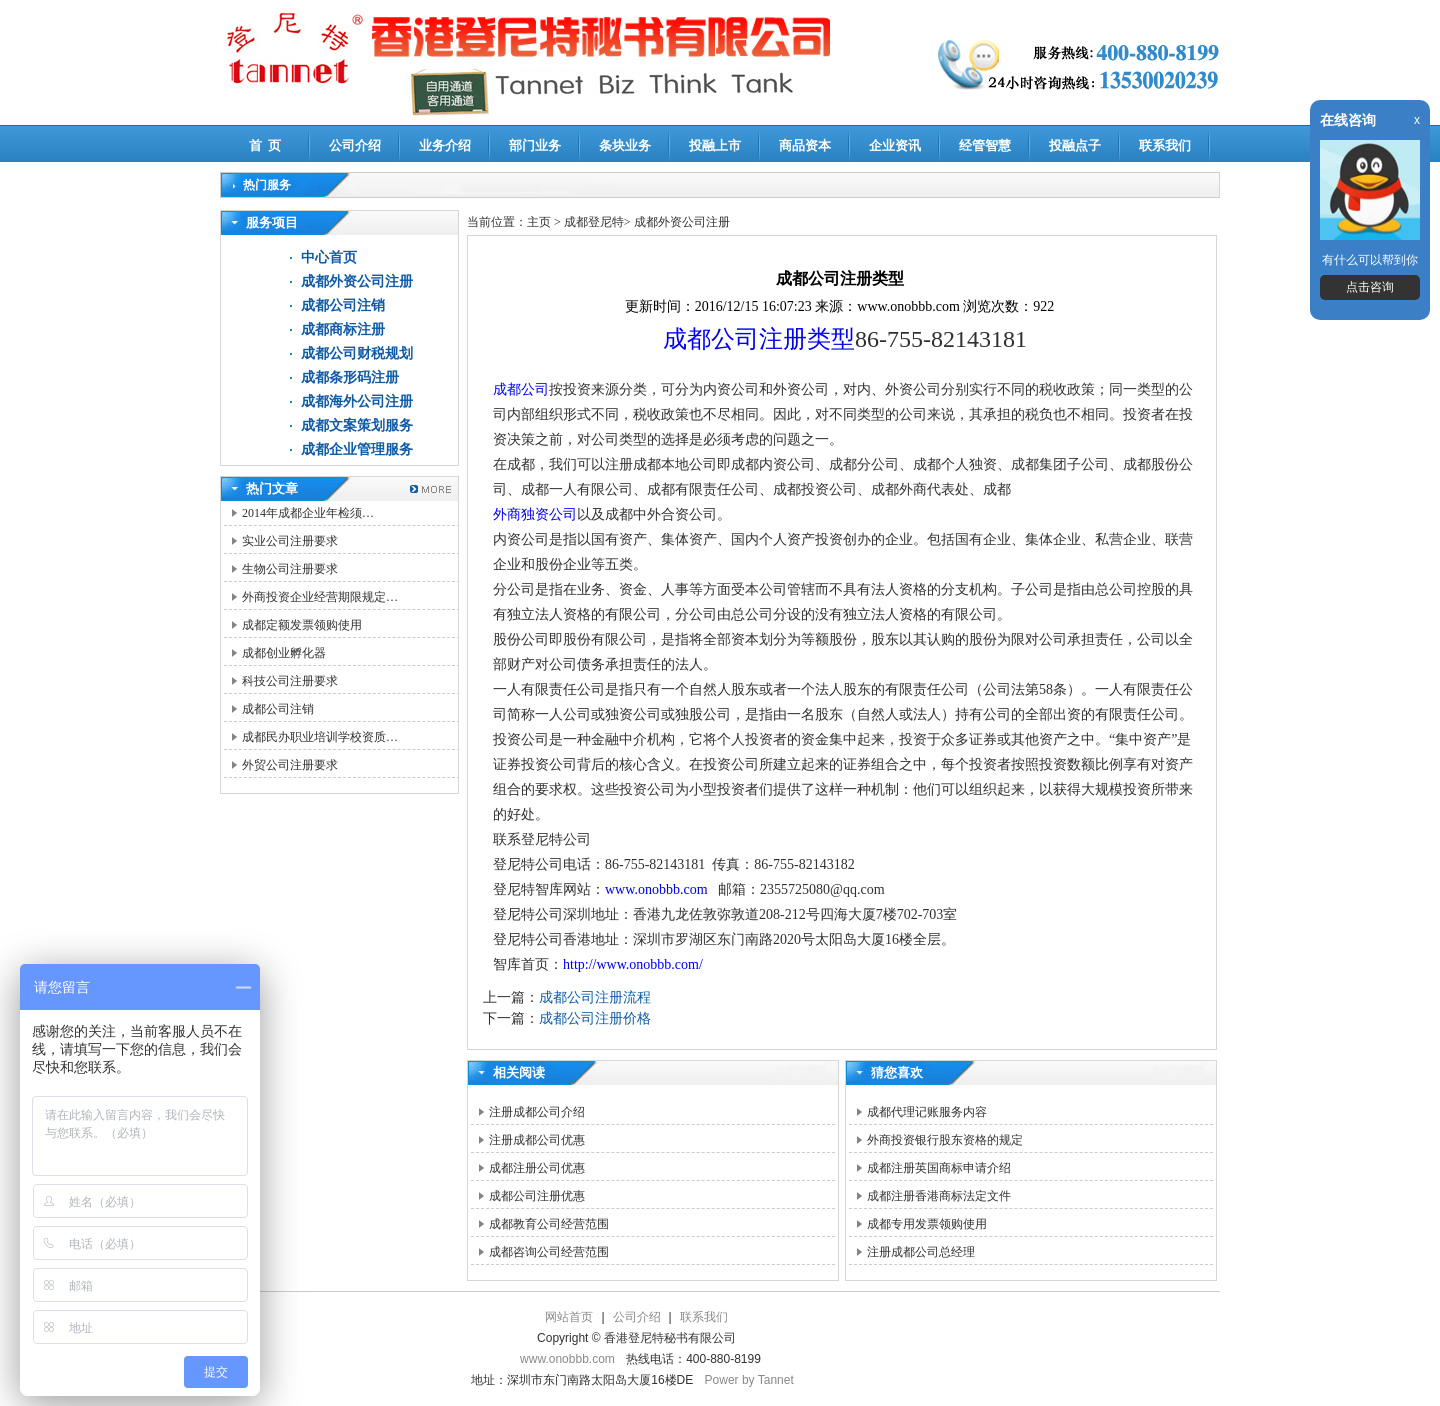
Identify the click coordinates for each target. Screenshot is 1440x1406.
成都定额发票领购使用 (302, 625)
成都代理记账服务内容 (927, 1112)
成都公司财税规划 (357, 353)
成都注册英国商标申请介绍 (939, 1168)
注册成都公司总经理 (921, 1252)
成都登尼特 (594, 222)
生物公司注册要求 (290, 569)
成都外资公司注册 (357, 281)
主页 (539, 222)
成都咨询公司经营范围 (549, 1252)
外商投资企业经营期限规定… (320, 597)
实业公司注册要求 (290, 541)
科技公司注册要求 (290, 681)
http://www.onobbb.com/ (633, 964)
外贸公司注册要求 (290, 765)
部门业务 (535, 145)
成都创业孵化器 (284, 653)
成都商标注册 (343, 329)
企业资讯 (895, 145)
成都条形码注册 (350, 377)
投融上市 (715, 145)
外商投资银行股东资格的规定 (945, 1140)
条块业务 (625, 145)
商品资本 (805, 145)
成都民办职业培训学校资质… (320, 737)
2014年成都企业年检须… (308, 513)
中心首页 (329, 257)
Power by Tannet (749, 1380)
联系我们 (1165, 145)
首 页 (265, 145)
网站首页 (569, 1317)
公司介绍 (355, 145)
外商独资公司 (535, 514)
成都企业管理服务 (357, 449)
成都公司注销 (343, 305)
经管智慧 (985, 145)
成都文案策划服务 (357, 425)
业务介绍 (445, 145)
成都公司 (521, 389)
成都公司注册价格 (595, 1018)
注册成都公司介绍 (537, 1112)
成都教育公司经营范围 (549, 1224)
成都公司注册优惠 (537, 1196)
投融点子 (1075, 145)
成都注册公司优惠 (537, 1168)
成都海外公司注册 (357, 401)
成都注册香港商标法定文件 (939, 1196)
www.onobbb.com (656, 889)
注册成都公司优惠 (537, 1140)
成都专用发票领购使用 (927, 1224)
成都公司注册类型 (759, 339)
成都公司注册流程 (595, 997)
